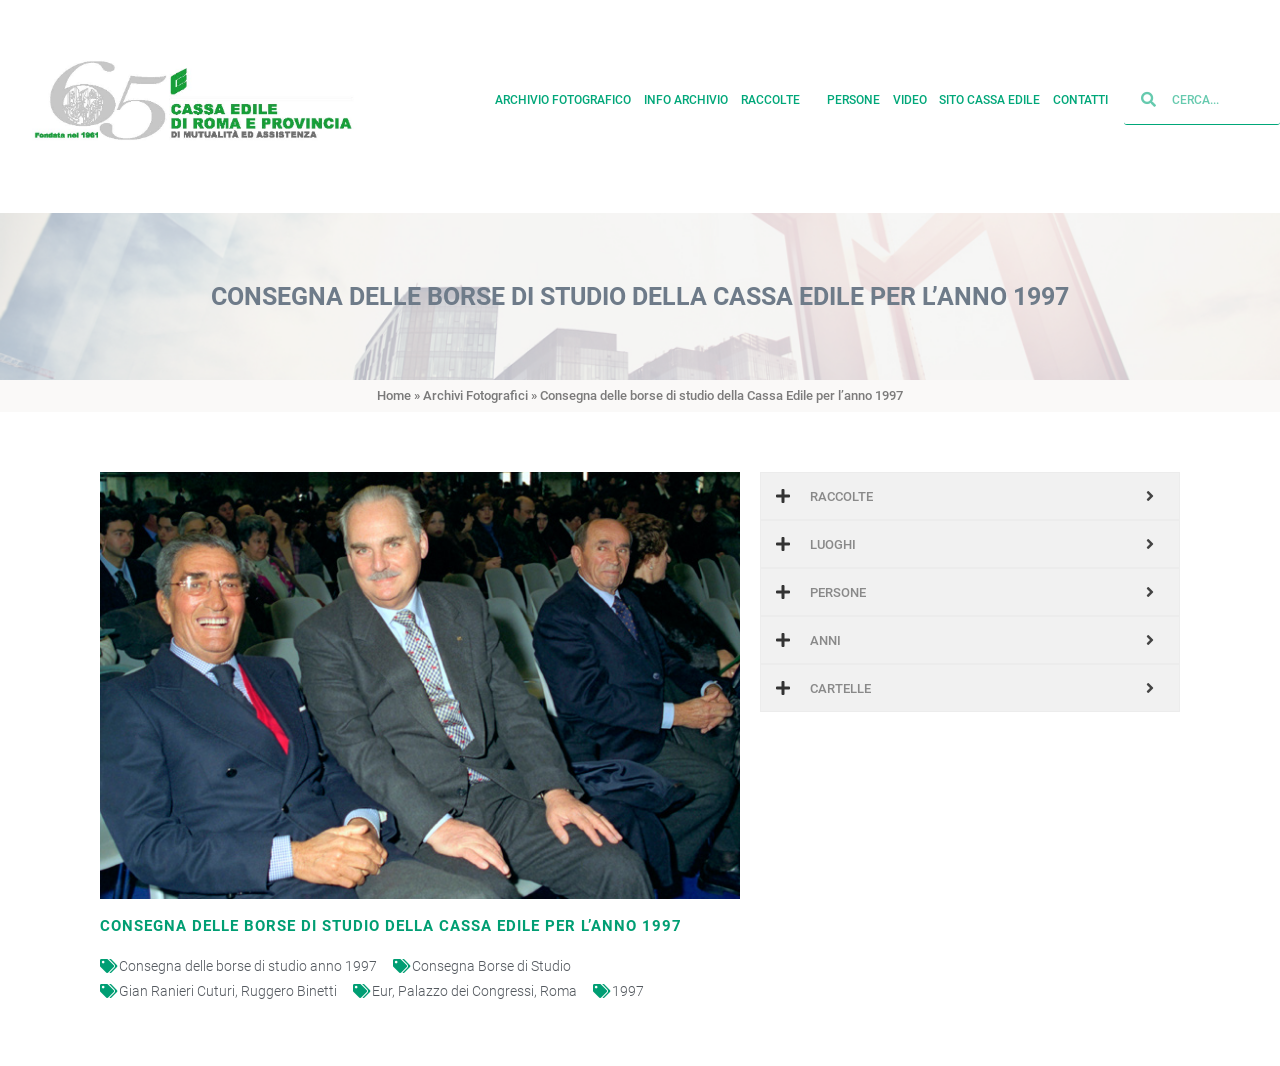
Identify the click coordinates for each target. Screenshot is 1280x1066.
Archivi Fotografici (475, 395)
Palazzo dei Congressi (466, 991)
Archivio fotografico (563, 95)
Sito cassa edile (989, 95)
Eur (382, 991)
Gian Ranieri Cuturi (177, 991)
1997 (628, 991)
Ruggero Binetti (289, 991)
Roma (558, 991)
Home (394, 395)
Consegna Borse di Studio (491, 966)
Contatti (1080, 95)
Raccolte (778, 95)
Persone (853, 95)
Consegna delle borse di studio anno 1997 (248, 966)
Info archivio (686, 95)
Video (910, 95)
